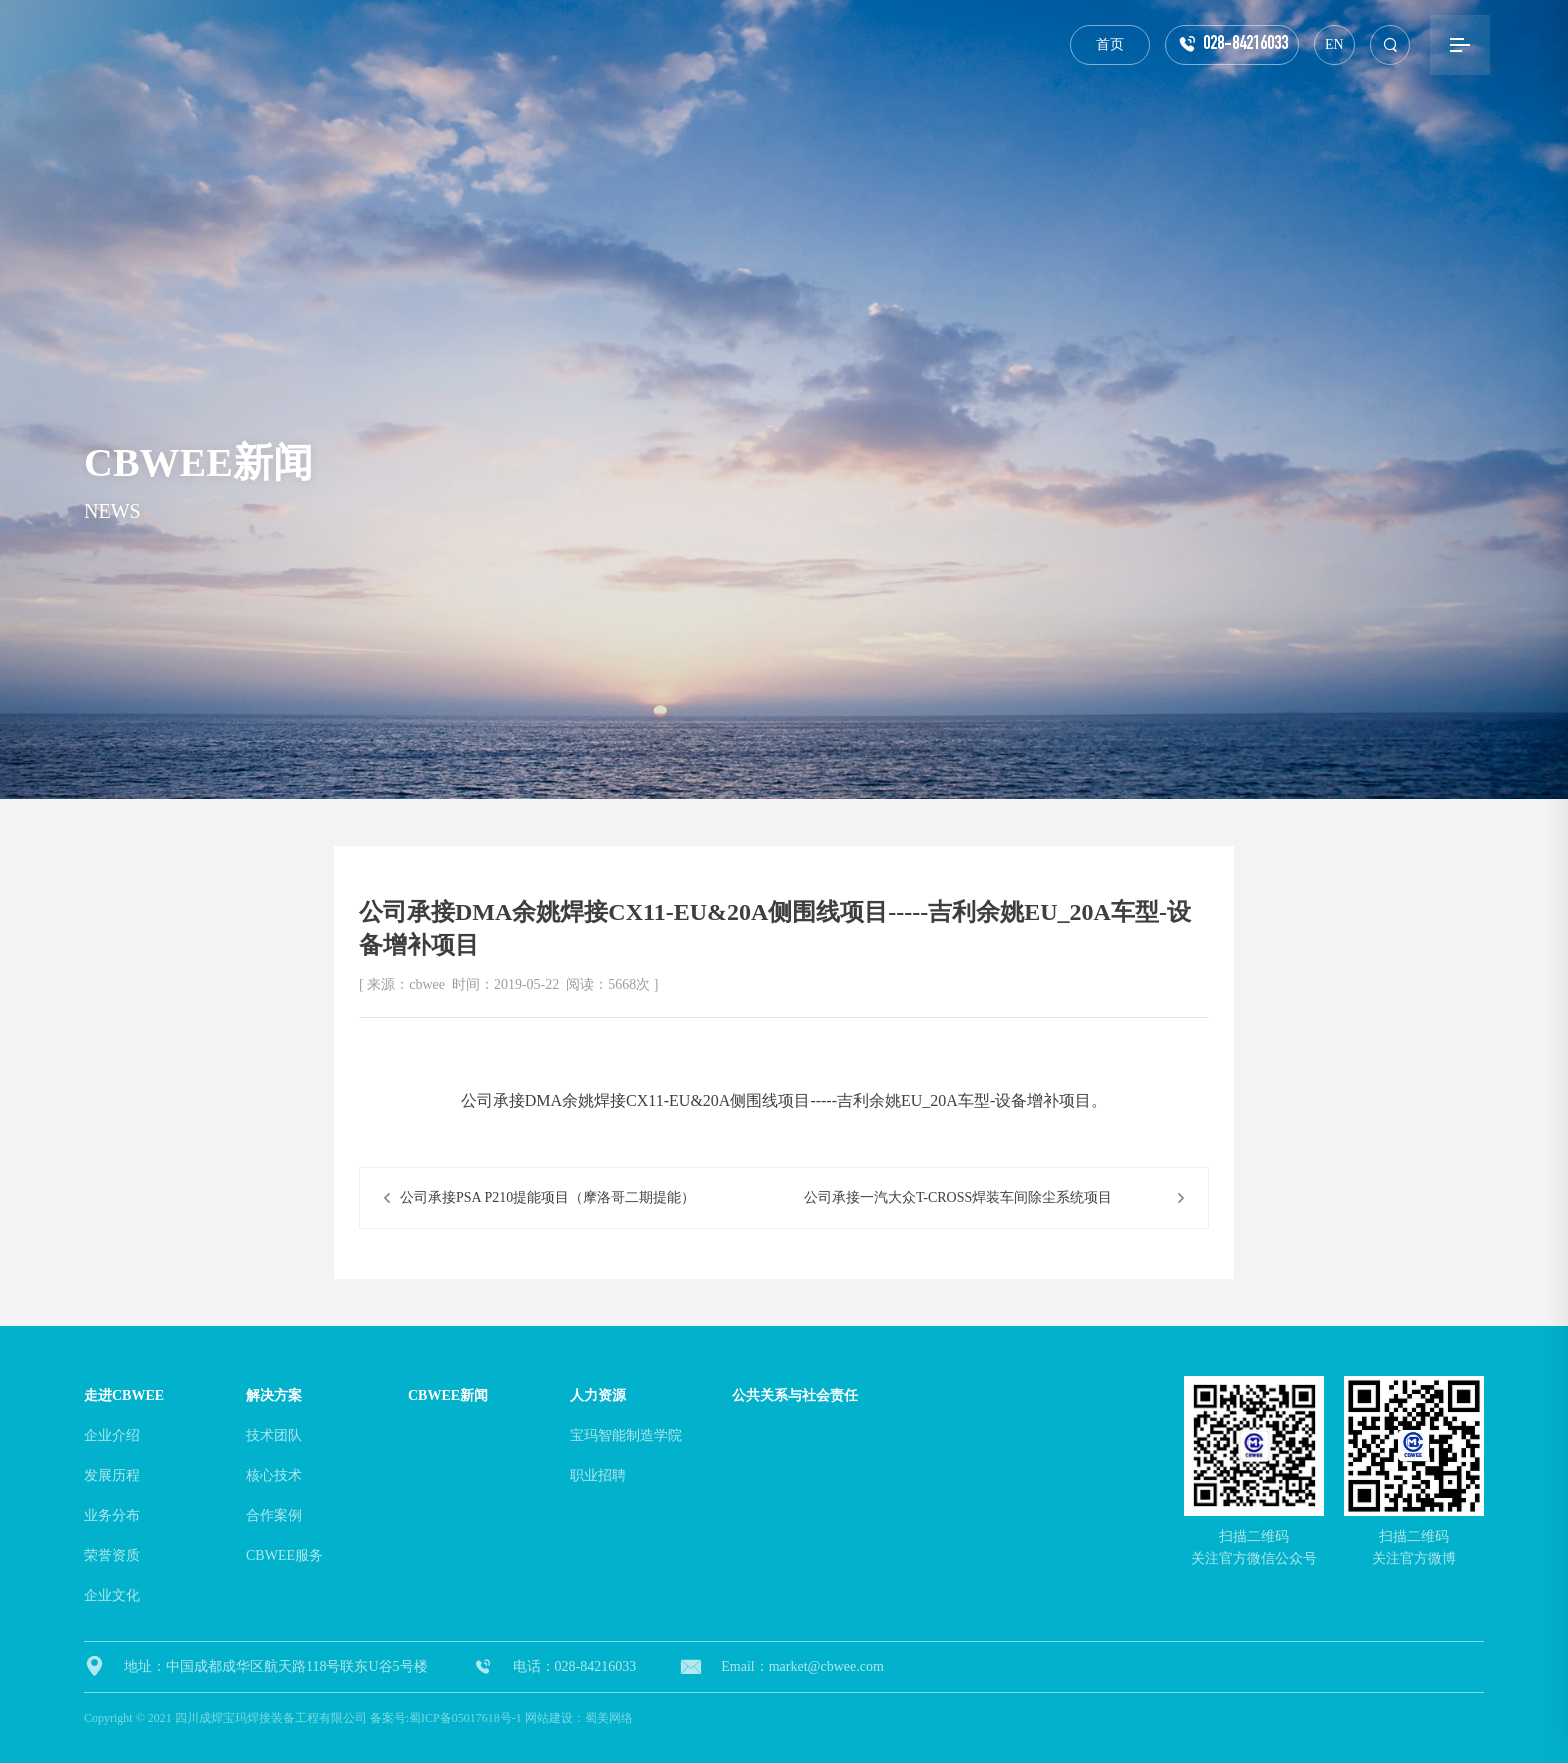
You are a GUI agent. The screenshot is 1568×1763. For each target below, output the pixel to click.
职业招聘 (598, 1475)
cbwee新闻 (448, 1395)
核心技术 (274, 1475)
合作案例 (274, 1515)
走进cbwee (124, 1395)
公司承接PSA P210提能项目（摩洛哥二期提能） (547, 1197)
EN (1334, 44)
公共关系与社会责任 (795, 1395)
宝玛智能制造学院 (626, 1435)
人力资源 (598, 1395)
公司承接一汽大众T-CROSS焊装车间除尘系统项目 (958, 1197)
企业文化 (112, 1595)
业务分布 (112, 1515)
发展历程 (112, 1475)
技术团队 (274, 1435)
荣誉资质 (112, 1555)
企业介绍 (112, 1435)
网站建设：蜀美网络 (579, 1718)
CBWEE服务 (284, 1555)
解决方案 (274, 1395)
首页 (1110, 44)
